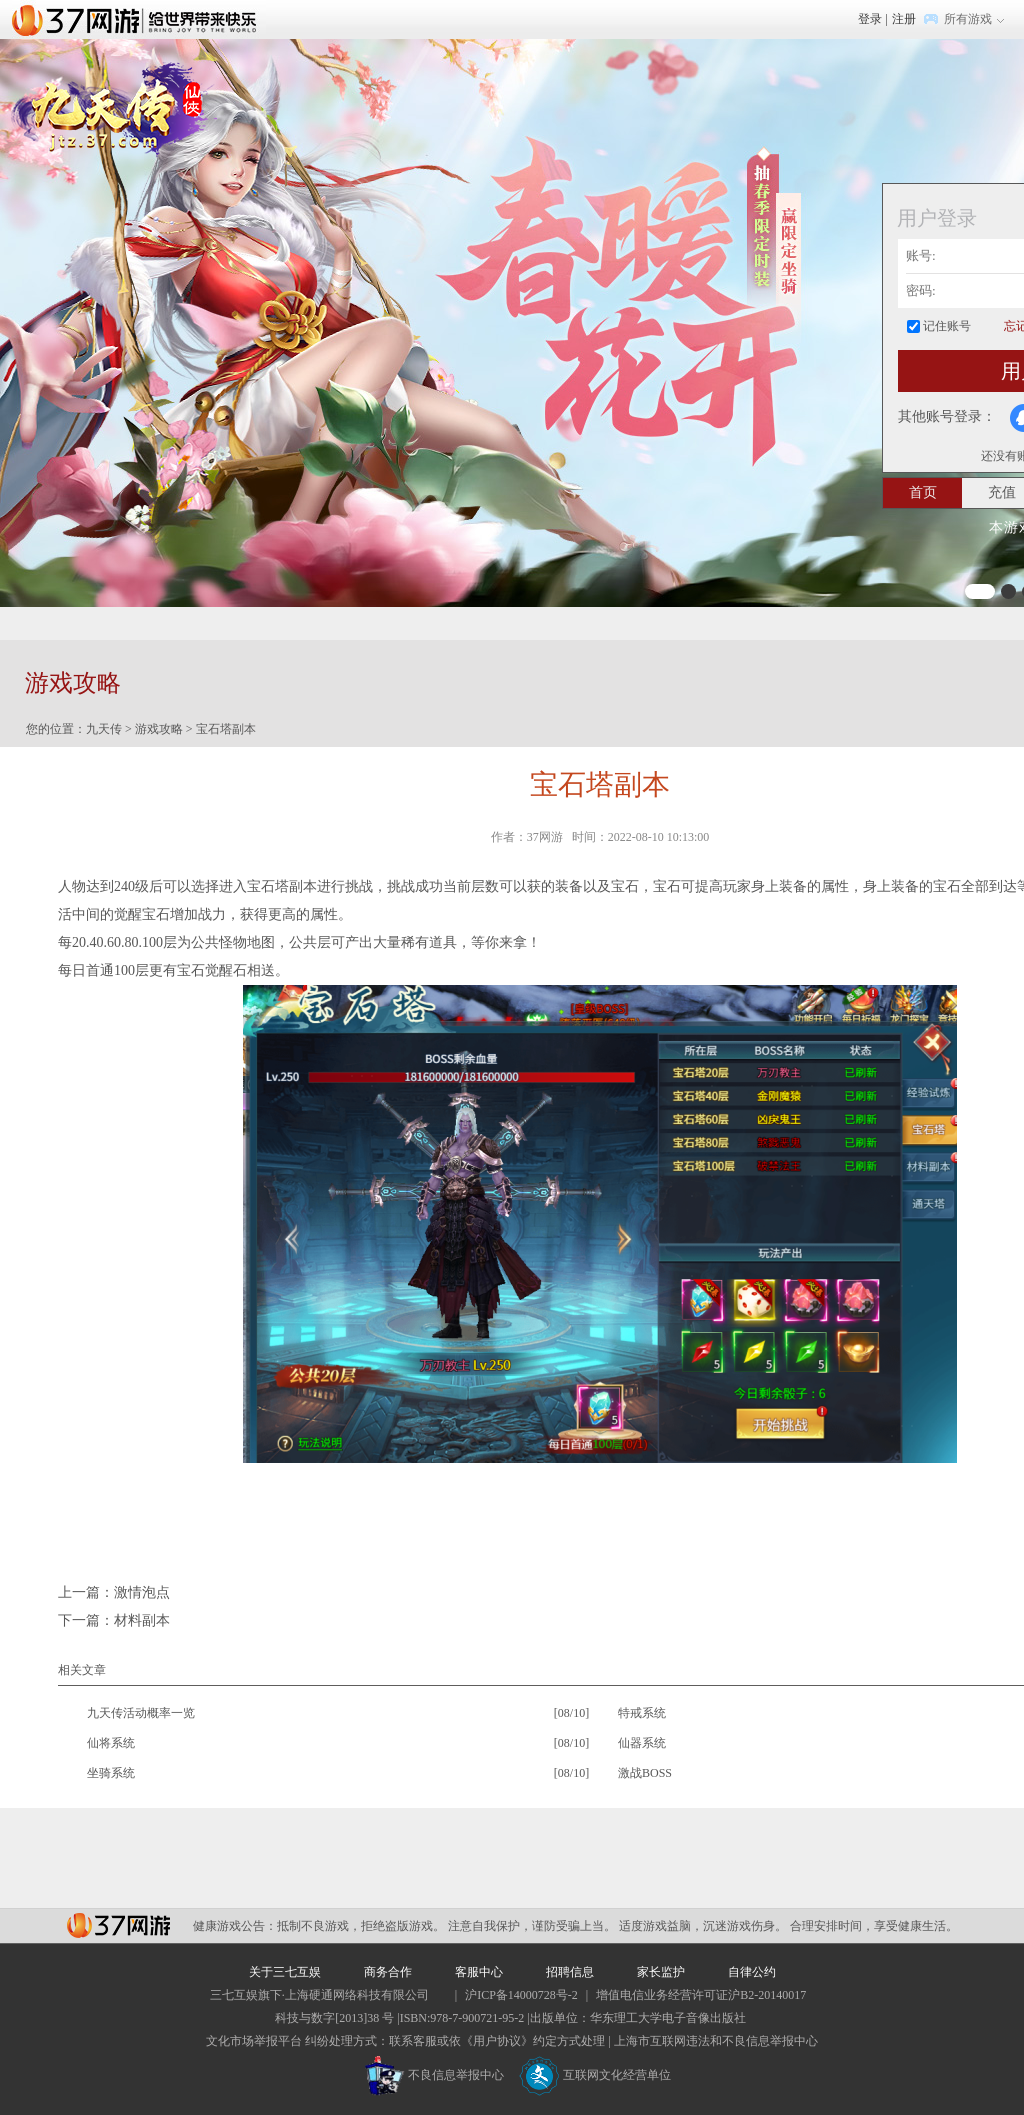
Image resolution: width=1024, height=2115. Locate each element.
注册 (904, 19)
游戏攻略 (159, 729)
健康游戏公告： (235, 1926)
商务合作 (388, 1972)
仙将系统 (111, 1743)
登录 (870, 19)
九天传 (104, 729)
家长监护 (661, 1972)
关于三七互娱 (285, 1972)
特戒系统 (642, 1713)
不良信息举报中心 (434, 2075)
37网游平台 (118, 1925)
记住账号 (947, 326)
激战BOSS (645, 1773)
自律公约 (752, 1972)
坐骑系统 (111, 1773)
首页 (923, 492)
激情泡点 (142, 1592)
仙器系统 (642, 1743)
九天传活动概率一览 (141, 1713)
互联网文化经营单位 (595, 2075)
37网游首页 (139, 19)
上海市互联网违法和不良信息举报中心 (716, 2041)
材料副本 (142, 1620)
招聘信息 (570, 1972)
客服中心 (479, 1972)
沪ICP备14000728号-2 (521, 1995)
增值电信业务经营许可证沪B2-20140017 (701, 1995)
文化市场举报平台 (254, 2041)
